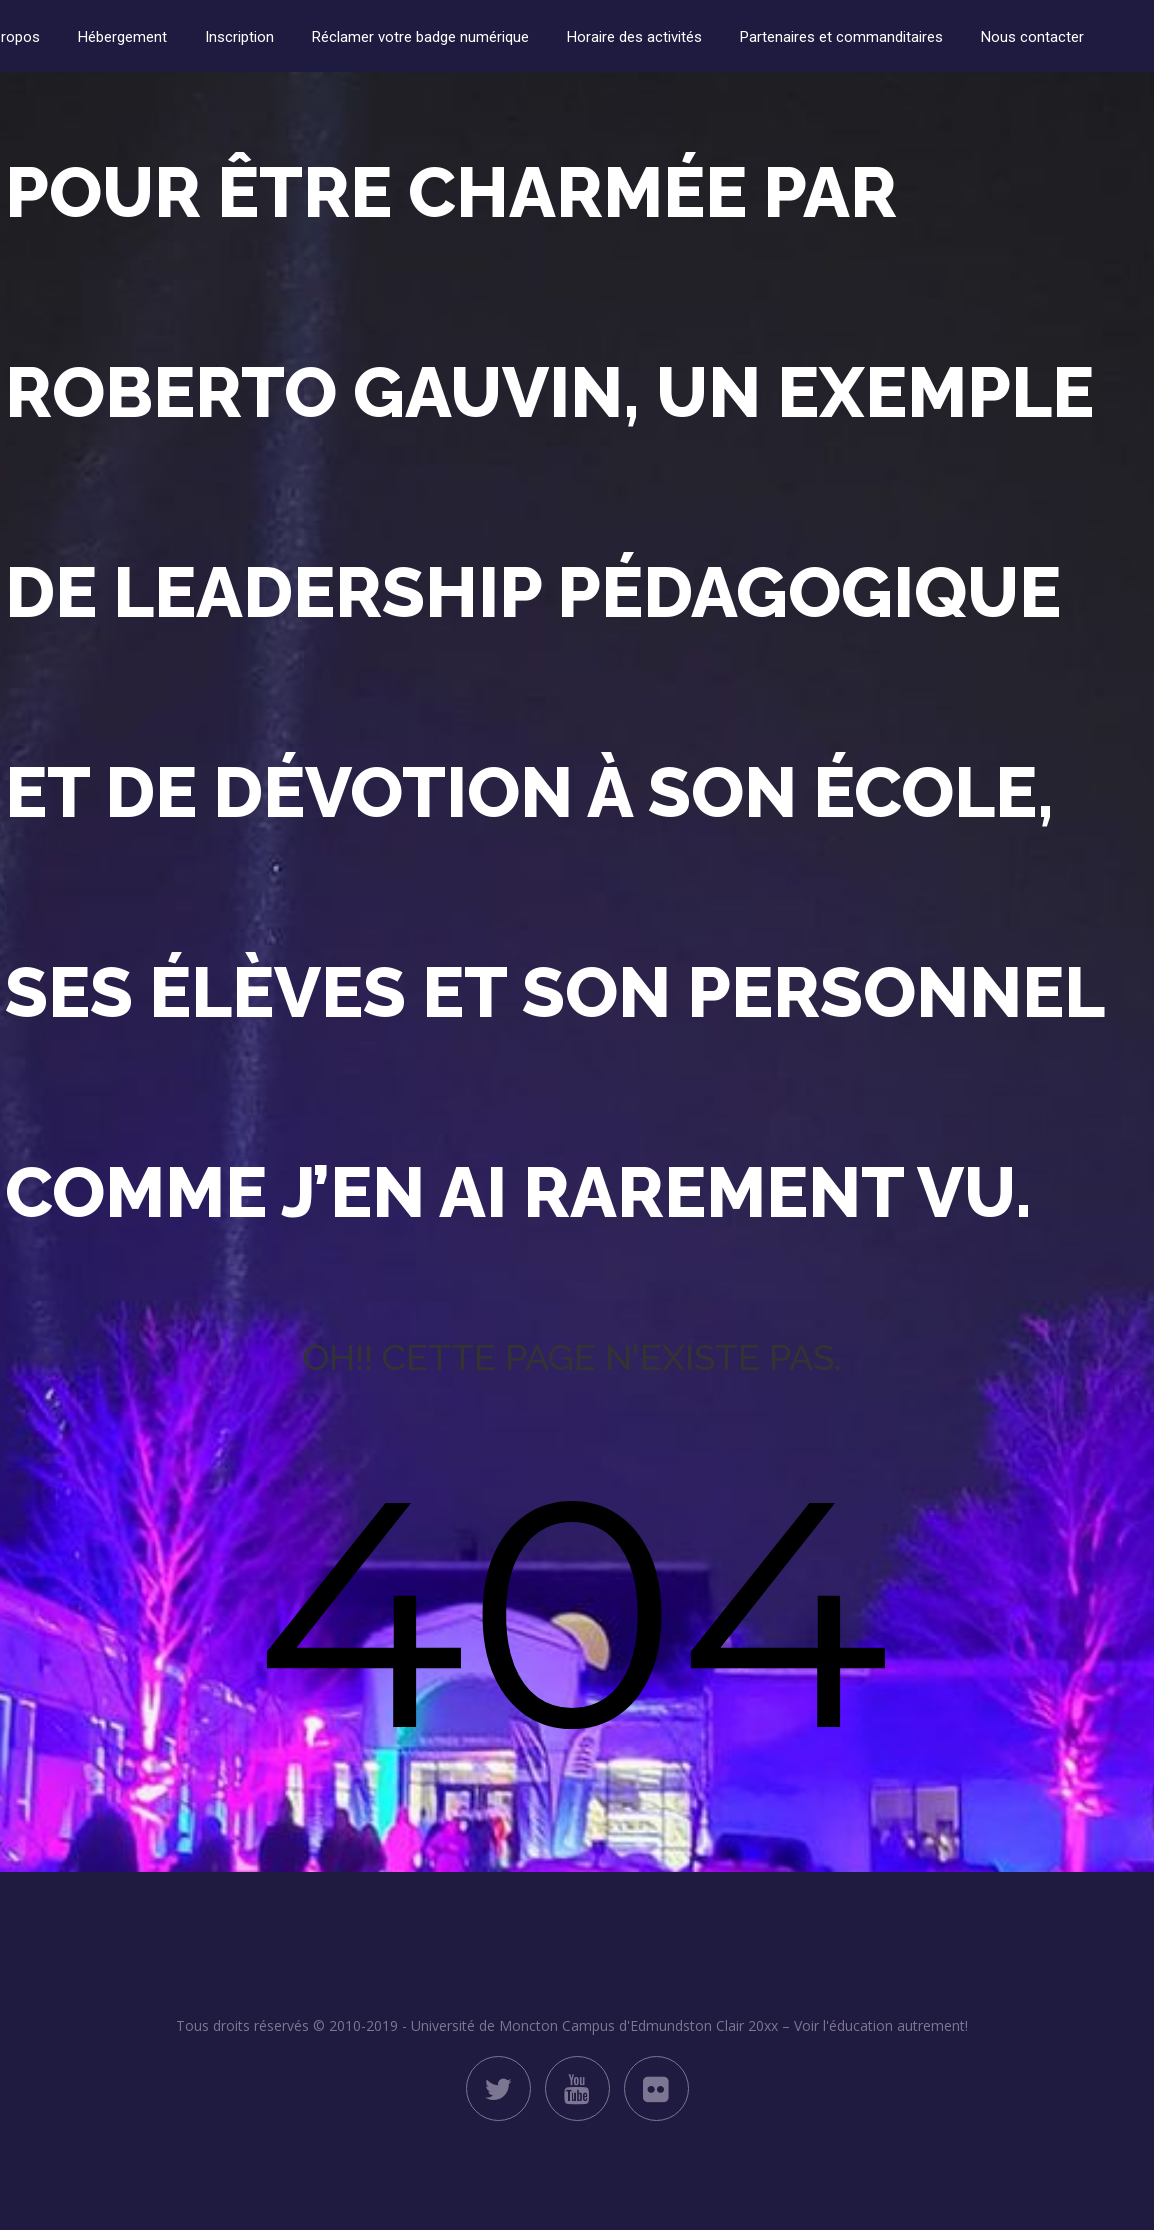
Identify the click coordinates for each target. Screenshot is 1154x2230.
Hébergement (122, 37)
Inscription (239, 37)
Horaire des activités (634, 37)
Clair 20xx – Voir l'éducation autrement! (842, 2025)
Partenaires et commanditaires (841, 37)
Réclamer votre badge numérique (420, 37)
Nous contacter (1032, 37)
